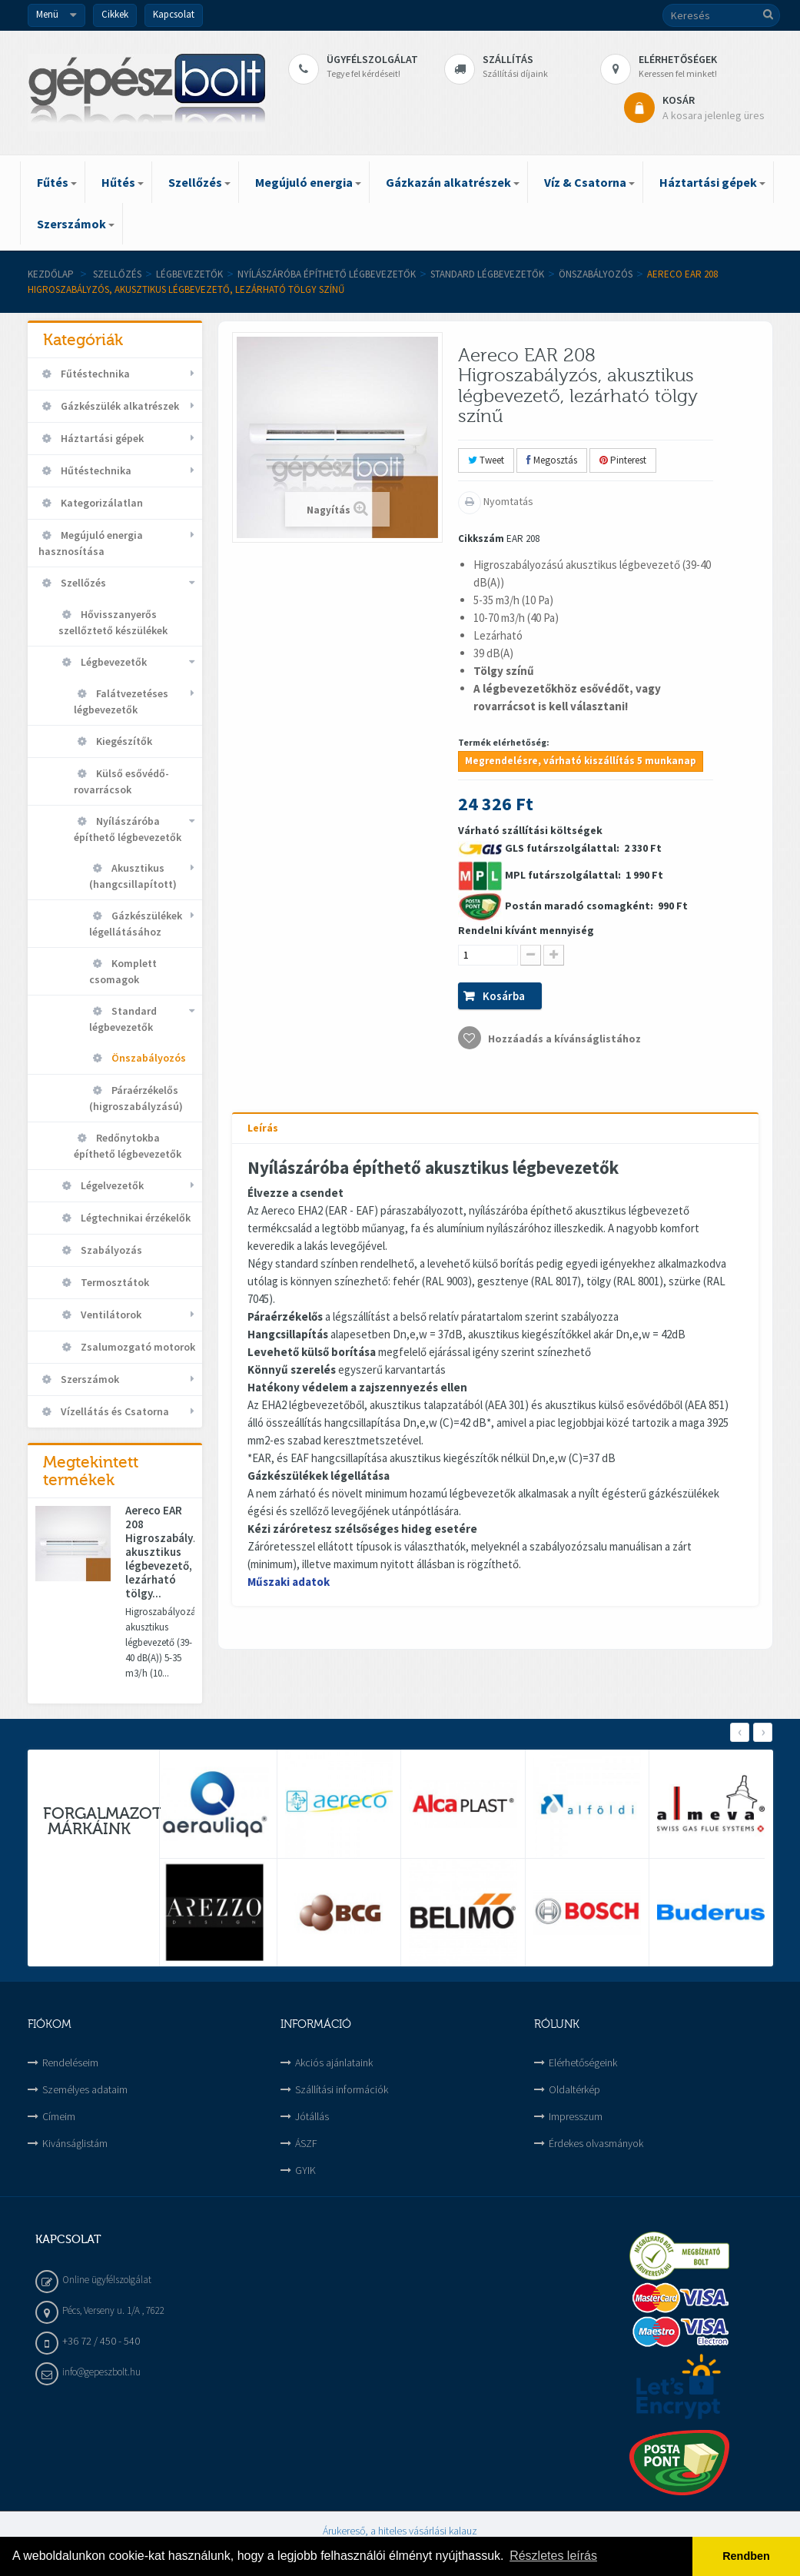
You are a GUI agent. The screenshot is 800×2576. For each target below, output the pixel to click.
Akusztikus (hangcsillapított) (133, 876)
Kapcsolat (173, 14)
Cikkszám (481, 538)
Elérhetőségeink (583, 2062)
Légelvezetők (111, 1185)
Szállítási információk (341, 2089)
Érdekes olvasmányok (596, 2143)
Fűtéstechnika (94, 374)
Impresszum (575, 2116)
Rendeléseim (70, 2062)
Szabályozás (110, 1250)
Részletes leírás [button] (553, 2555)
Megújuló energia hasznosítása (90, 543)
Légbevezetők (189, 274)
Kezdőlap (51, 274)
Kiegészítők (123, 741)
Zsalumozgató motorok (136, 1347)
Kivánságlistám (75, 2143)
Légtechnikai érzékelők (134, 1218)
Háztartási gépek (101, 438)
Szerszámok (88, 1379)
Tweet (486, 460)
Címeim (58, 2116)
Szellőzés (117, 274)
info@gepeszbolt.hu (101, 2371)
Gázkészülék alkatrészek (118, 406)
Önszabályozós (595, 274)
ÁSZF (306, 2143)
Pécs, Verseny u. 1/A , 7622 (113, 2310)
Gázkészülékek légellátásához (135, 924)
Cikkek (114, 14)
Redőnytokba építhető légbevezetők (127, 1146)
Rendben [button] (746, 2556)
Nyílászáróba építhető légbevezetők (326, 274)
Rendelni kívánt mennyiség (526, 930)
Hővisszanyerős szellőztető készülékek (113, 622)
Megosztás (551, 460)
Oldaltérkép (574, 2089)
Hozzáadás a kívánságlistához (563, 1038)
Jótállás (312, 2116)
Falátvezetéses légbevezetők (121, 701)
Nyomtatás (507, 501)
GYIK (305, 2170)
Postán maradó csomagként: (580, 905)
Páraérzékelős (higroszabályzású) (136, 1098)
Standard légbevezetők (487, 274)
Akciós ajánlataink (334, 2062)
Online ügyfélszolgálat (106, 2279)
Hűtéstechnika (94, 470)
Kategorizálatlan (100, 503)
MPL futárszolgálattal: (564, 875)
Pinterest (622, 460)
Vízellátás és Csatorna (113, 1411)
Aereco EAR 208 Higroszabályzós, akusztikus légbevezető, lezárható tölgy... (160, 1552)
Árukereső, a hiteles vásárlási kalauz (400, 2531)
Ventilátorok (109, 1314)
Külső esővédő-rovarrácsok (121, 781)
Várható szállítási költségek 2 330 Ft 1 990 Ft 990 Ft (573, 936)
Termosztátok (113, 1282)
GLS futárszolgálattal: (563, 848)
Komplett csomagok (123, 971)
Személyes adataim (85, 2089)
